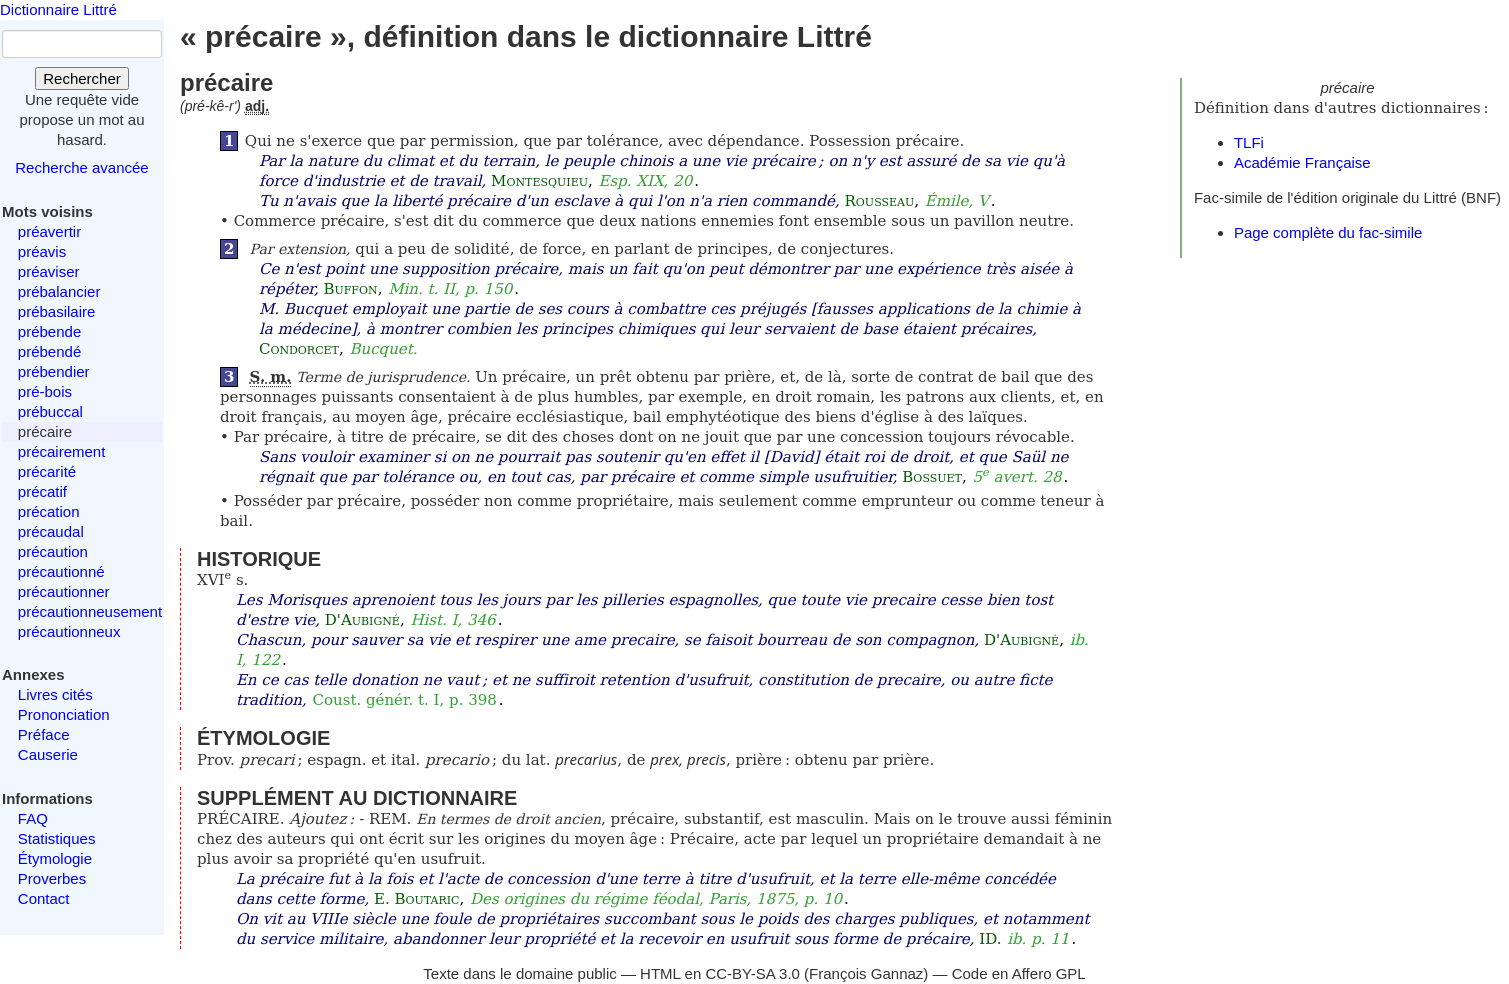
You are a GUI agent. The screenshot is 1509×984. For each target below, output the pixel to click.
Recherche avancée (81, 167)
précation (49, 511)
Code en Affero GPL (1019, 973)
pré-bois (45, 391)
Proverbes (52, 878)
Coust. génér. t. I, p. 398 (405, 700)
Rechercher (82, 78)
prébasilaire (57, 311)
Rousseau (880, 201)
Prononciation (64, 714)
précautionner (64, 591)
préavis (42, 251)
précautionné (61, 571)
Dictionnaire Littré (58, 9)
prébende (49, 331)
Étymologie (55, 858)
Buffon (350, 289)
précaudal (51, 531)
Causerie (48, 754)
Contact (44, 898)
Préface (44, 734)
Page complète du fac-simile (1328, 232)
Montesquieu (539, 181)
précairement (62, 451)
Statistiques (57, 838)
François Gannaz (866, 973)
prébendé (49, 351)
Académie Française (1302, 162)
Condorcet (299, 349)
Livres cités (55, 694)
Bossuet (932, 477)
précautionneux (69, 631)
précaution (53, 551)
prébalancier (59, 291)
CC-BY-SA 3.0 (752, 973)
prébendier (54, 371)
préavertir (49, 231)
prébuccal (50, 411)
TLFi (1249, 142)
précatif (42, 491)
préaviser (49, 271)
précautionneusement (90, 611)
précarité (47, 471)
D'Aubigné (362, 620)
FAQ (33, 818)
